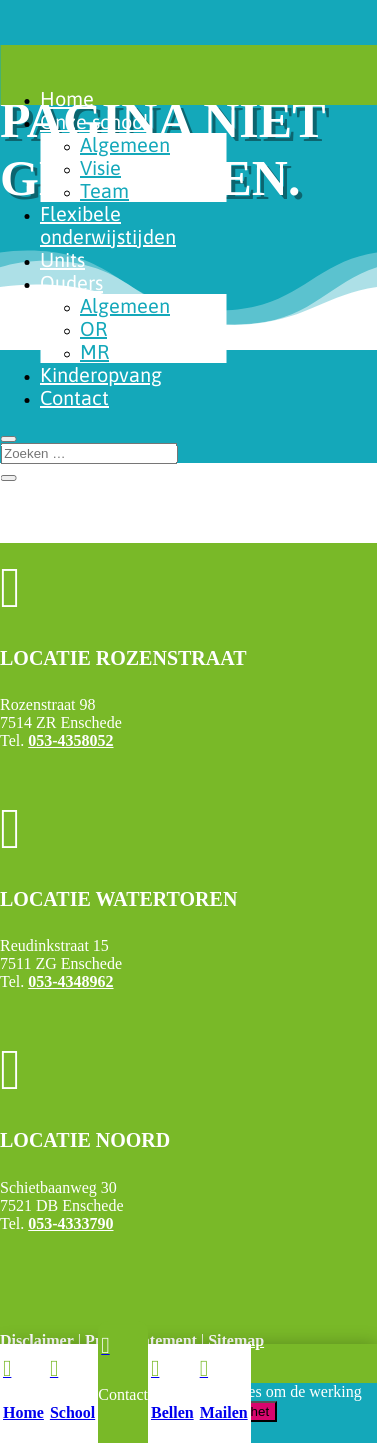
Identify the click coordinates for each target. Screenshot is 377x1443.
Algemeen (125, 144)
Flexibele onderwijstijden (108, 225)
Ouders (71, 282)
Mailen (224, 1412)
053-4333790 (70, 1223)
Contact (74, 397)
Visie (100, 167)
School (72, 1412)
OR (93, 328)
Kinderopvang (101, 374)
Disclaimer (37, 1340)
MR (94, 351)
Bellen (172, 1412)
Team (104, 190)
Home (67, 98)
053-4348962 (70, 981)
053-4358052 (70, 740)
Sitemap (236, 1340)
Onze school (94, 121)
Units (62, 259)
